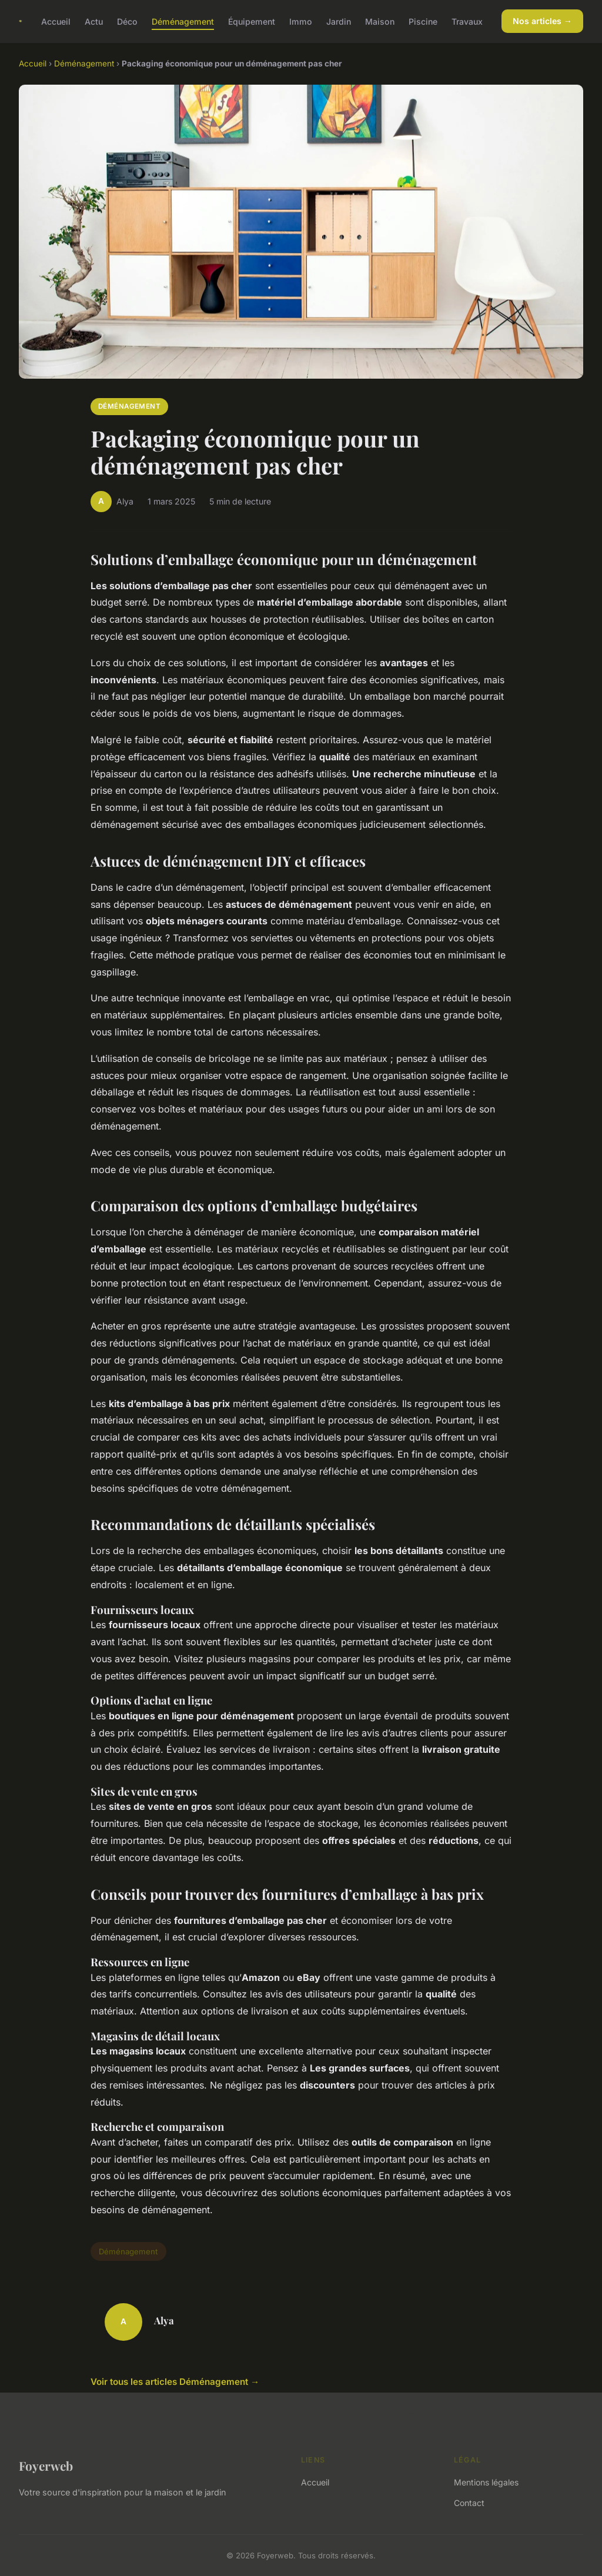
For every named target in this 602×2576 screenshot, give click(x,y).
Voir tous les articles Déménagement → (175, 2381)
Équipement (251, 21)
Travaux (467, 21)
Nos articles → (542, 21)
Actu (94, 21)
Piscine (423, 21)
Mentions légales (486, 2482)
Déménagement (183, 21)
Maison (379, 21)
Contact (469, 2503)
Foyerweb (46, 2465)
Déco (127, 21)
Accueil (56, 21)
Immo (300, 21)
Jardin (338, 21)
